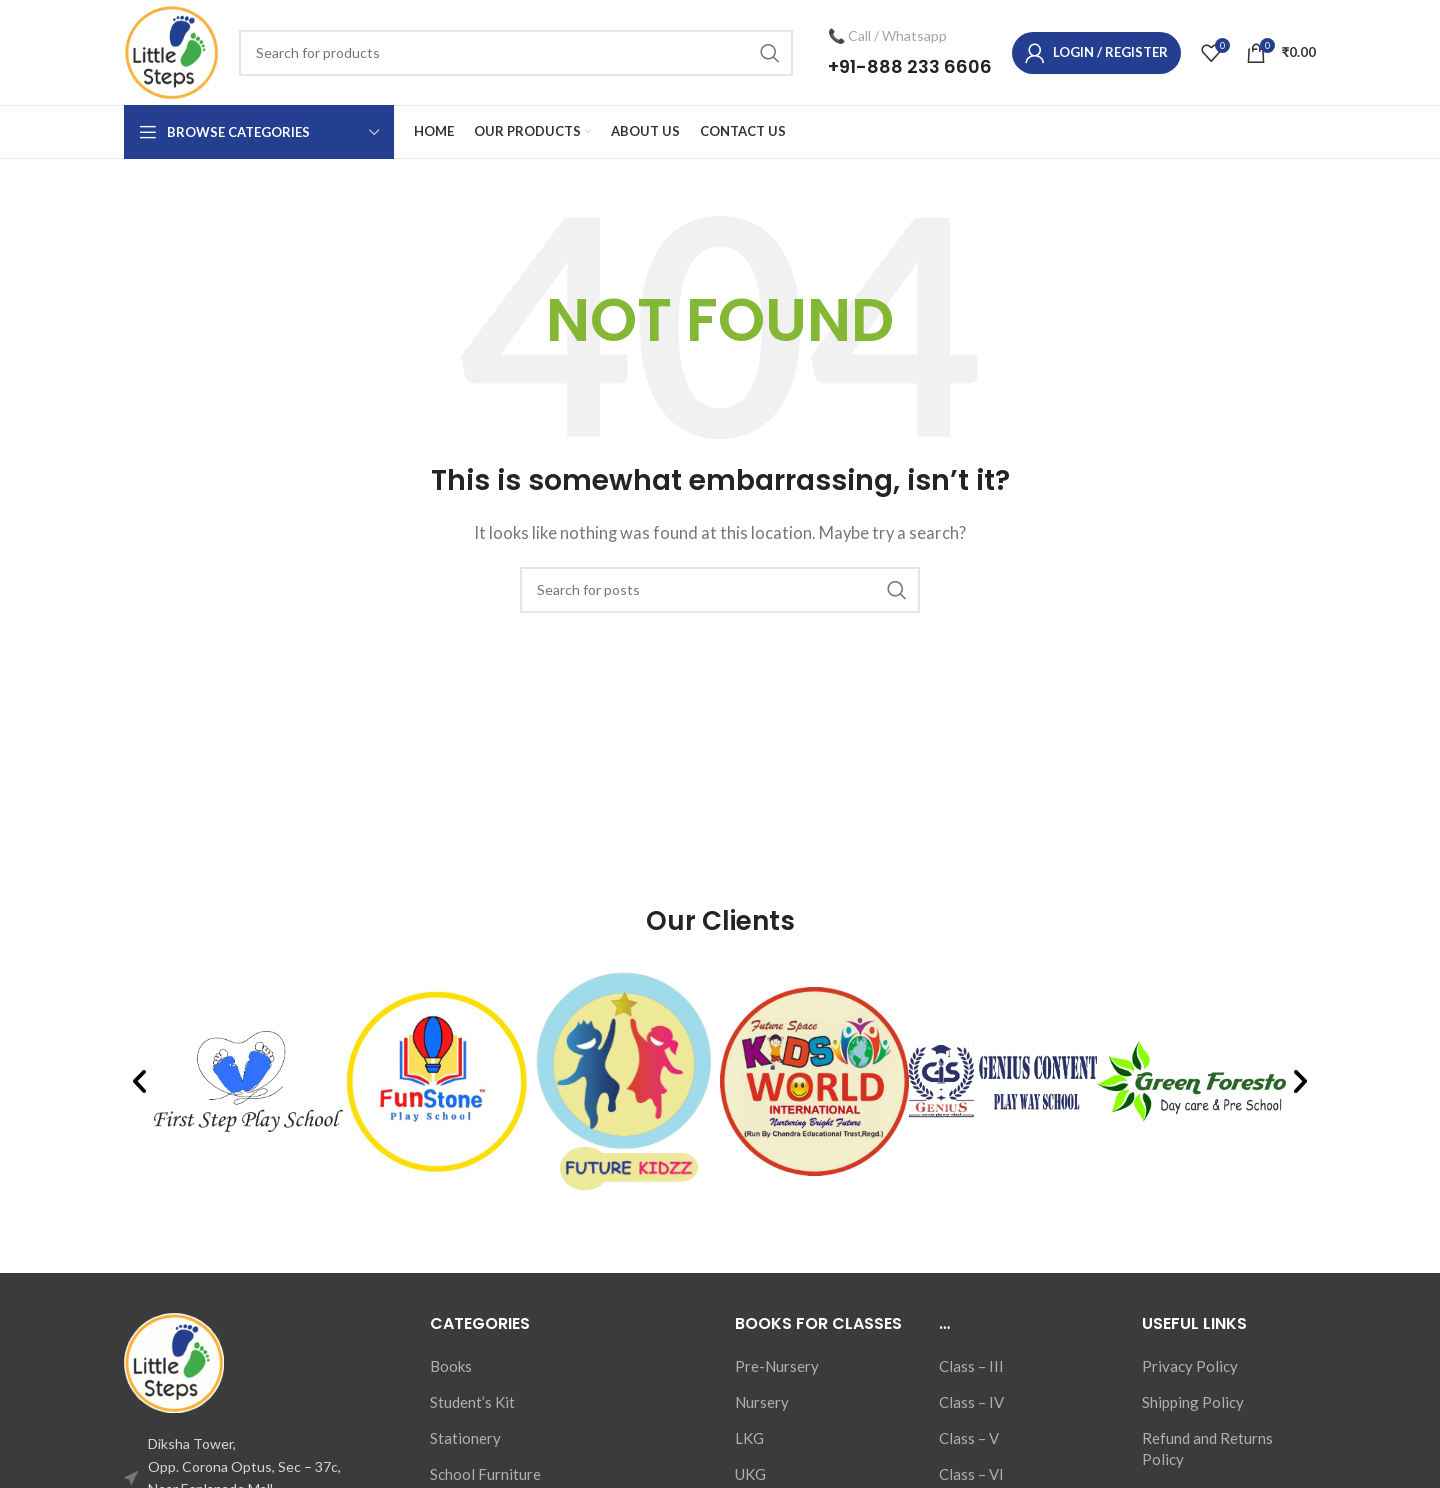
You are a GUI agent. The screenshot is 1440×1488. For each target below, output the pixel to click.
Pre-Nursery (777, 1366)
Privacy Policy (1190, 1366)
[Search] (516, 53)
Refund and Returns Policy (1207, 1448)
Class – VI (971, 1474)
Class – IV (971, 1402)
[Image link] (174, 1361)
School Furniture (485, 1474)
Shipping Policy (1193, 1402)
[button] (139, 1081)
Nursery (762, 1402)
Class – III (971, 1366)
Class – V (969, 1438)
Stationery (465, 1438)
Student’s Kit (472, 1402)
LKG (749, 1438)
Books (451, 1366)
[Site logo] (171, 50)
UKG (750, 1474)
